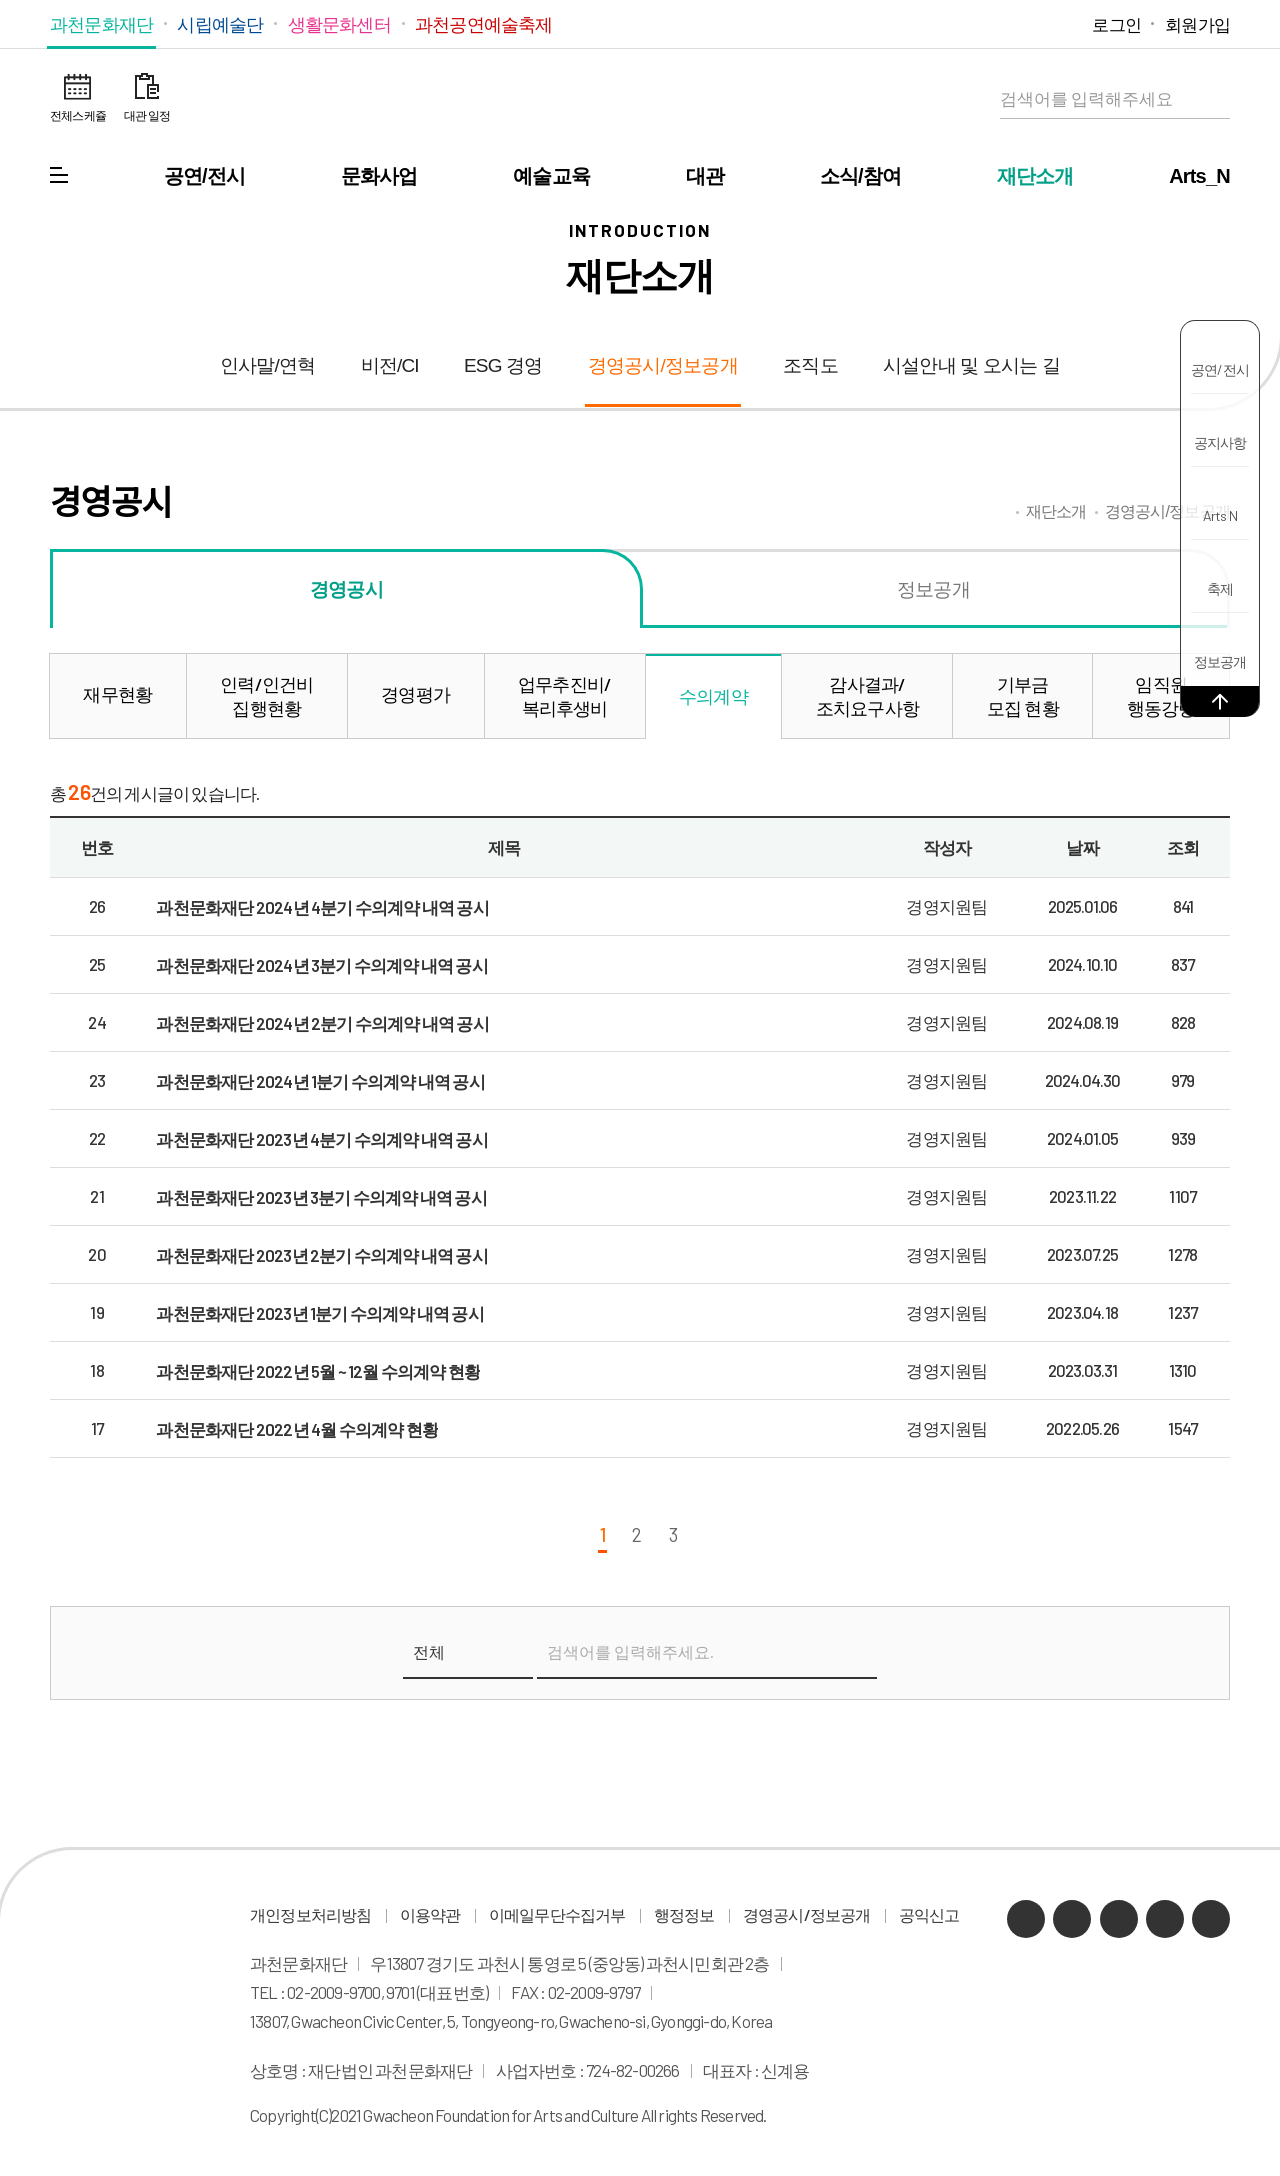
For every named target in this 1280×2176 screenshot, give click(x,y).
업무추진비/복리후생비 (564, 696)
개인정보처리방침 (311, 1915)
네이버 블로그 (975, 23)
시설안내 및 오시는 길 (971, 365)
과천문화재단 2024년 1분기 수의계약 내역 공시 (320, 1081)
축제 (1220, 588)
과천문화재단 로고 (640, 100)
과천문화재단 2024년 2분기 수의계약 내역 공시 (322, 1023)
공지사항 (1220, 442)
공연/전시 (205, 176)
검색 (1210, 99)
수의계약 (713, 696)
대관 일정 (147, 115)
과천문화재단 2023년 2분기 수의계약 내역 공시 (321, 1255)
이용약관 (430, 1915)
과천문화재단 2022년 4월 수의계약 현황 (297, 1429)
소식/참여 (861, 176)
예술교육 (551, 176)
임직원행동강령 (1161, 696)
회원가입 (1197, 24)
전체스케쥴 (78, 115)
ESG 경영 (503, 365)
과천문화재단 (101, 24)
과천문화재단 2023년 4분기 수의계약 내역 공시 (321, 1139)
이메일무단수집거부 (557, 1915)
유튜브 (1005, 23)
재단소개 (1035, 176)
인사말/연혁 (267, 365)
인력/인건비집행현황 (266, 696)
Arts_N (1199, 176)
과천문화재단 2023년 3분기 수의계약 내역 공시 (321, 1197)
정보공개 (1220, 661)
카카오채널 (944, 23)
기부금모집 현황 (1023, 696)
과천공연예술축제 (484, 24)
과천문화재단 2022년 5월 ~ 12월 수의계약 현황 (318, 1371)
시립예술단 (220, 24)
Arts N (1220, 515)
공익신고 (929, 1915)
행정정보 (684, 1915)
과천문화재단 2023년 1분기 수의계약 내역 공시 (319, 1313)
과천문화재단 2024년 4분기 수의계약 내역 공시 (322, 907)
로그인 (1116, 24)
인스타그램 (1035, 23)
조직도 (810, 365)
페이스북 (1065, 23)
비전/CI (390, 365)
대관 (705, 176)
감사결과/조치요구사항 (867, 696)
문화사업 (379, 176)
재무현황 (117, 694)
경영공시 (346, 588)
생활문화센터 (339, 24)
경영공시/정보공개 (663, 365)
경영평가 (415, 694)
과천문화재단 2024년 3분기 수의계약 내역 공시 (321, 965)
